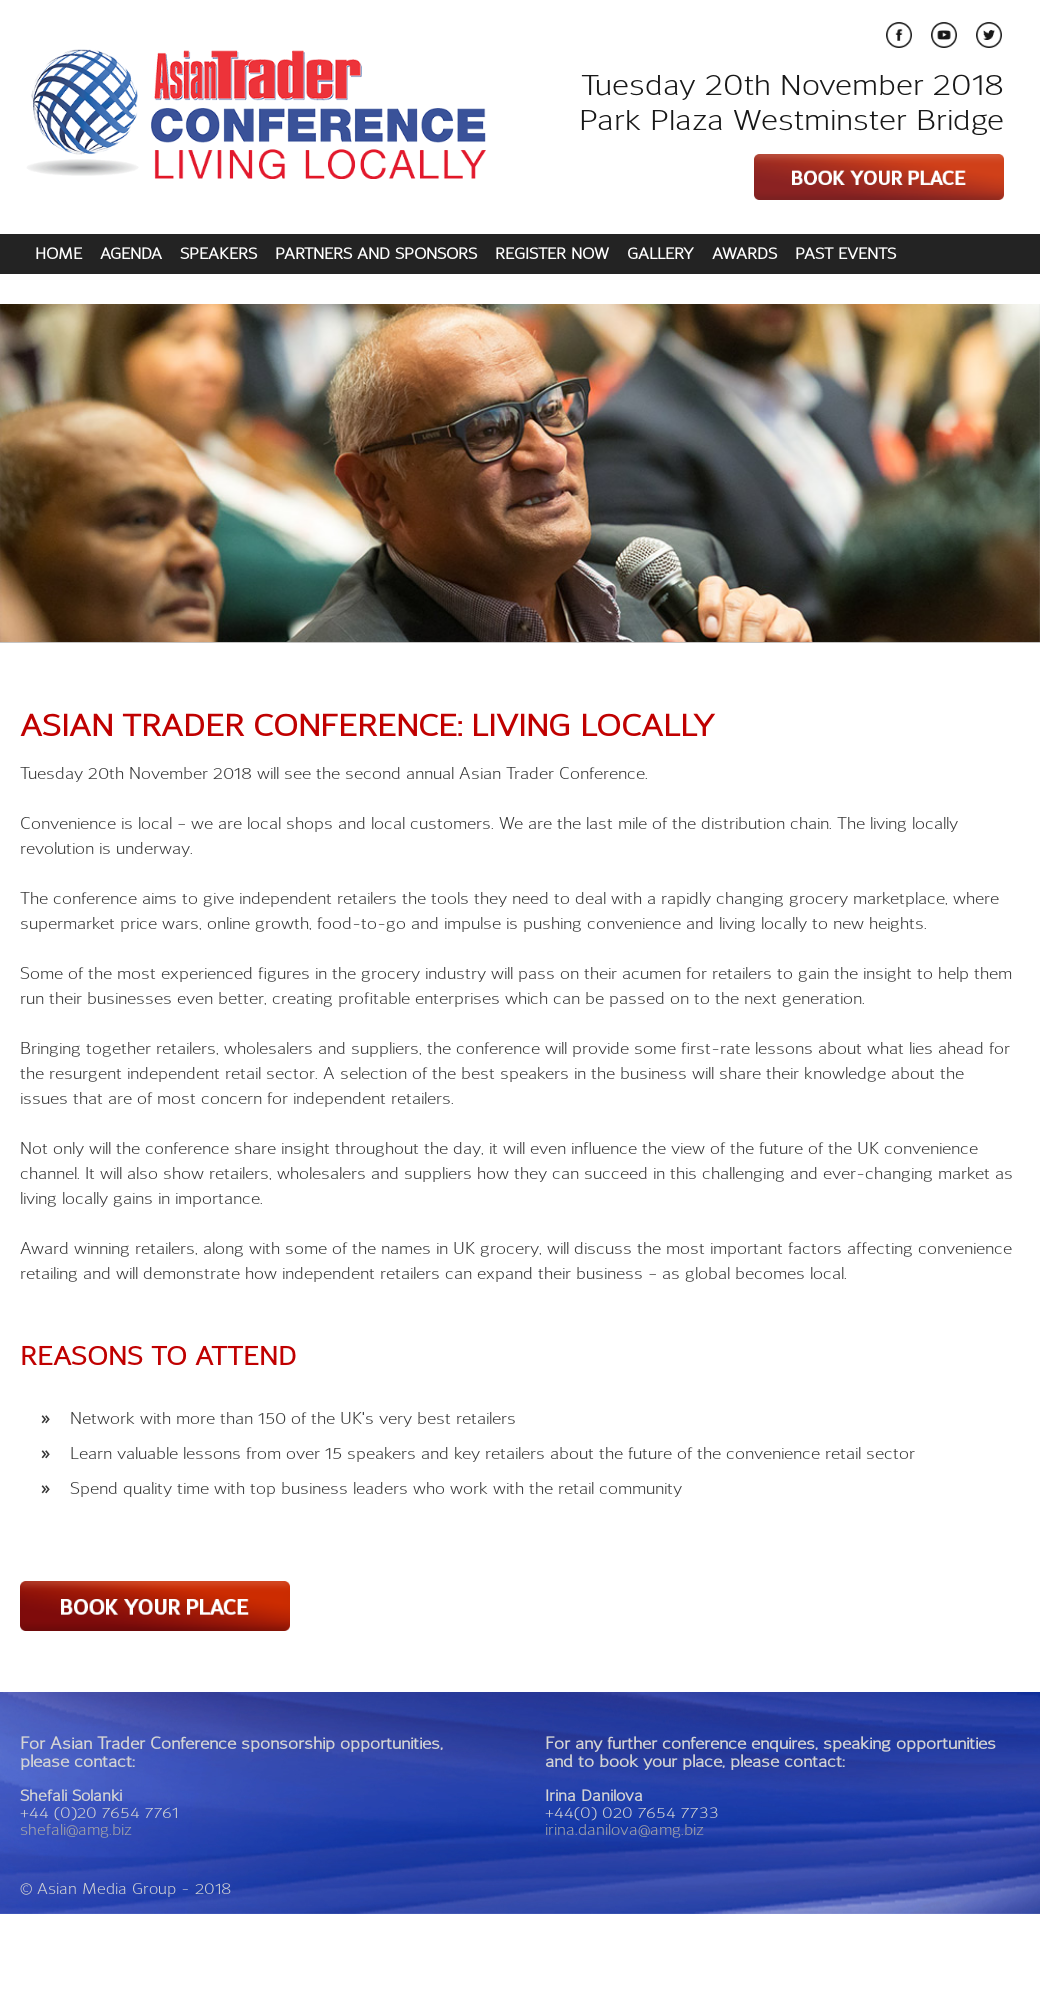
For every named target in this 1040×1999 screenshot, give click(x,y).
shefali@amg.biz (76, 1829)
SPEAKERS (218, 253)
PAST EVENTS (845, 253)
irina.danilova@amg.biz (624, 1829)
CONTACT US (82, 288)
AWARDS (744, 253)
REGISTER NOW (552, 253)
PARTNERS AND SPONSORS (376, 253)
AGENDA (131, 253)
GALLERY (660, 253)
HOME (58, 253)
